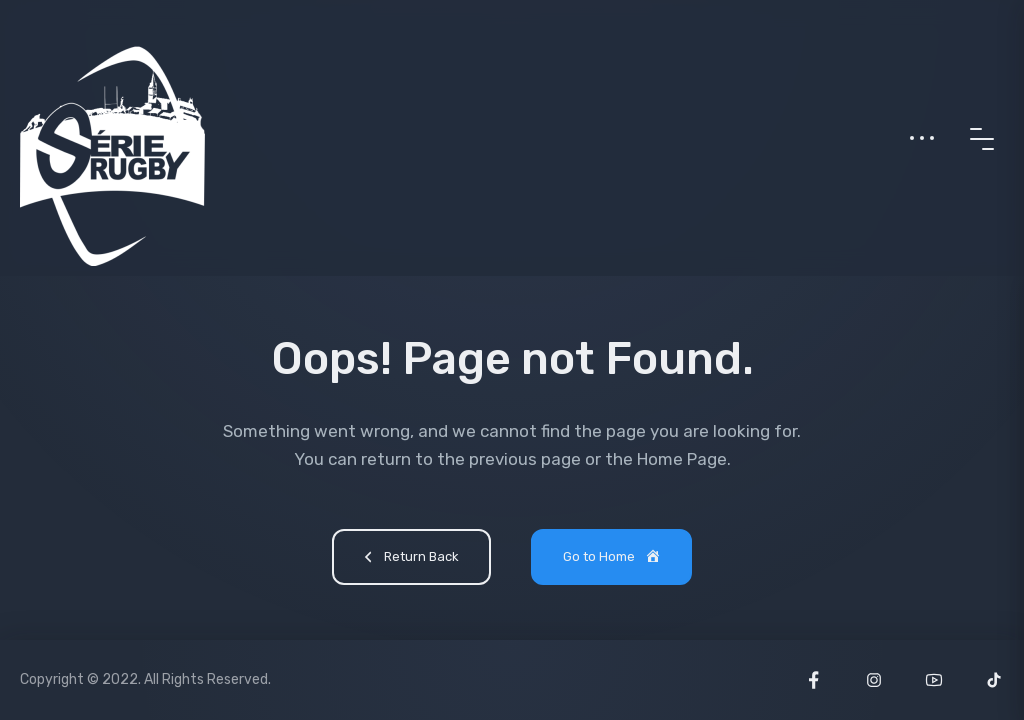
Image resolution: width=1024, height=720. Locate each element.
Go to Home (613, 558)
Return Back (408, 559)
